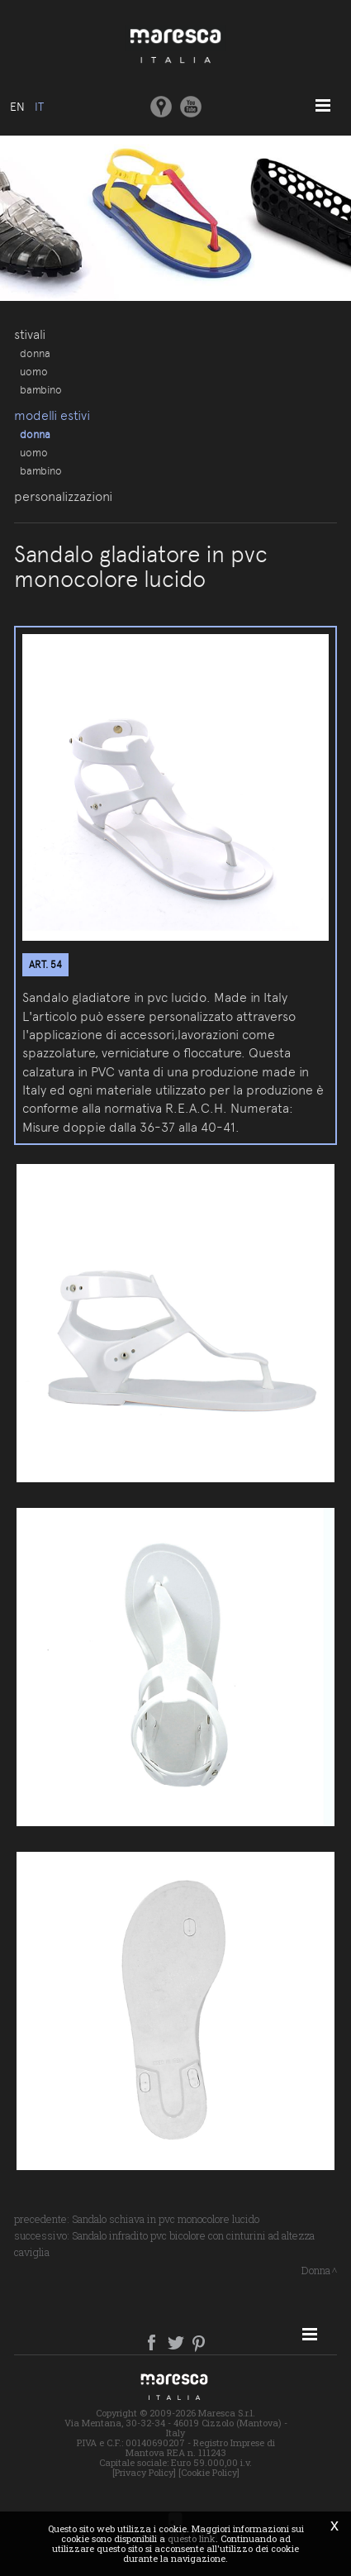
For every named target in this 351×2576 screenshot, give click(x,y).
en (17, 106)
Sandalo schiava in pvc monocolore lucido (165, 2218)
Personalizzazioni (63, 496)
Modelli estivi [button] (52, 415)
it (39, 106)
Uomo (34, 371)
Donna (35, 353)
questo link (192, 2538)
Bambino (41, 389)
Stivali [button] (29, 334)
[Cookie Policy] (209, 2472)
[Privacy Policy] (144, 2472)
